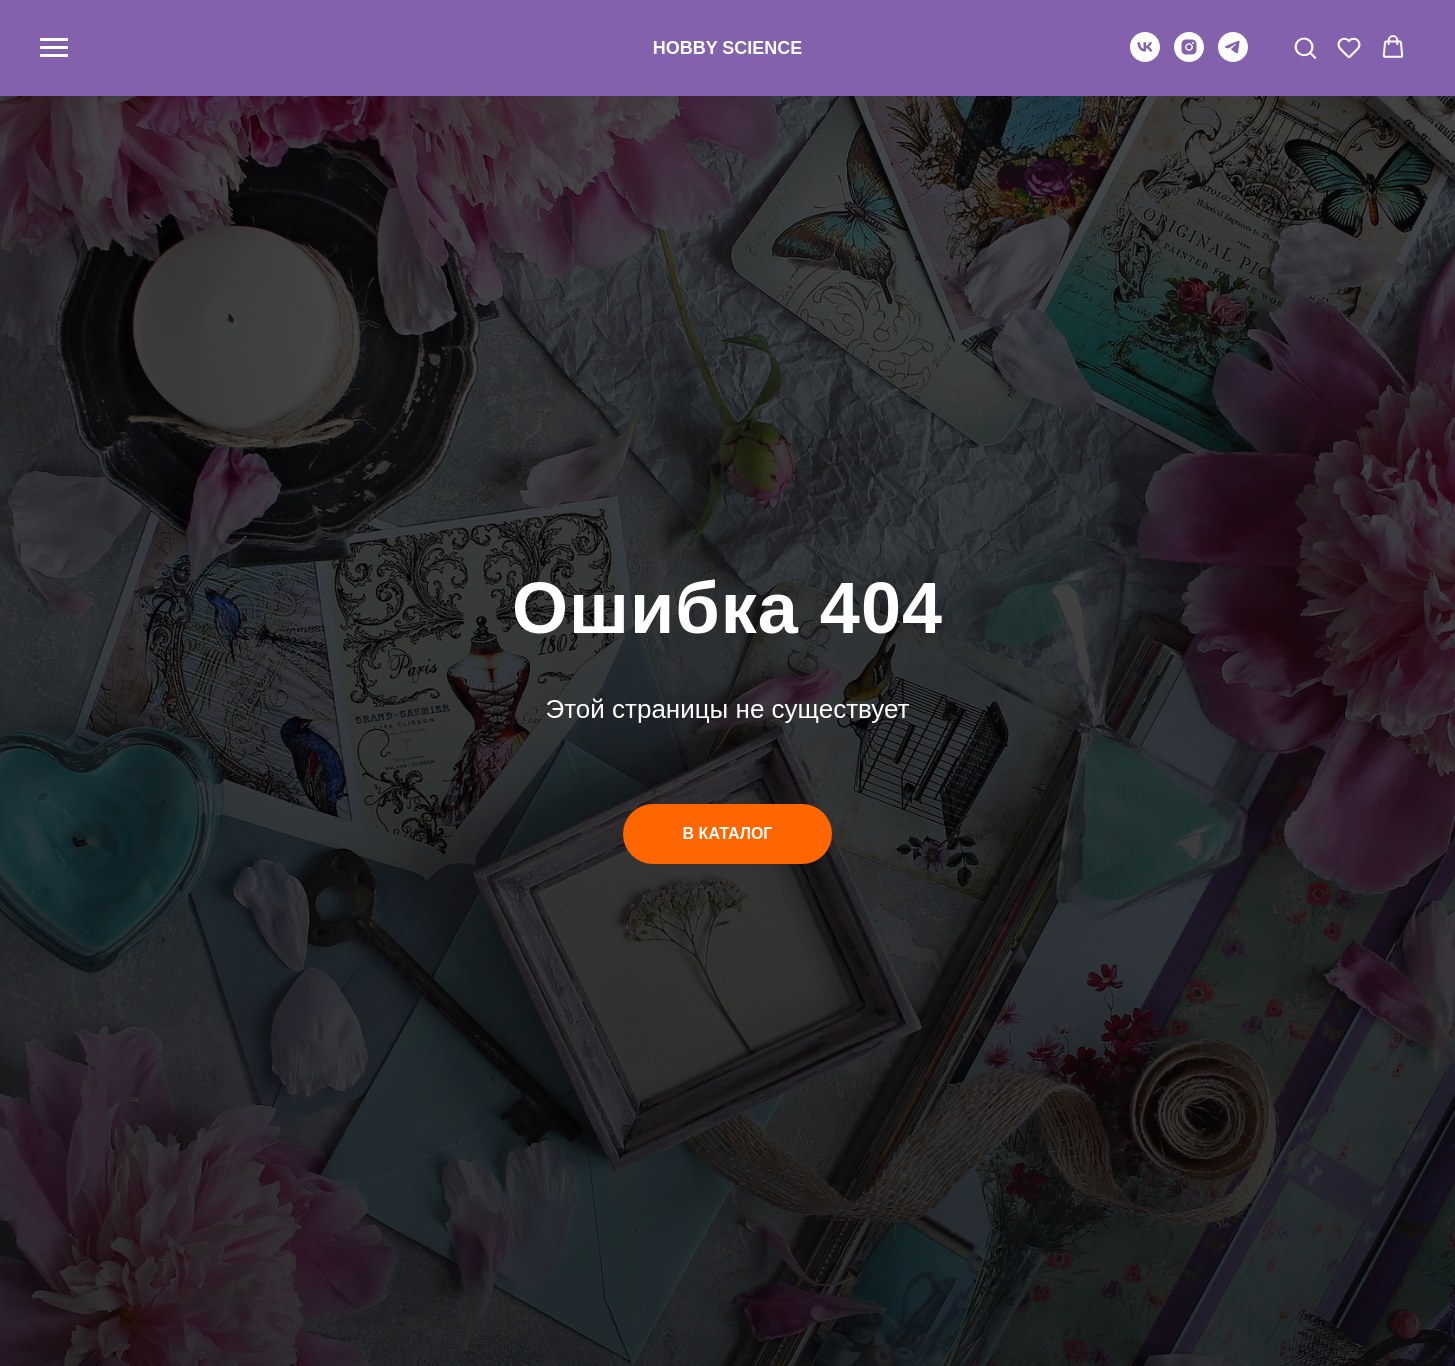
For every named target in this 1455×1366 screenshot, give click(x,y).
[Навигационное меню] (54, 48)
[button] (1305, 47)
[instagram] (1189, 56)
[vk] (1145, 56)
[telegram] (1233, 56)
